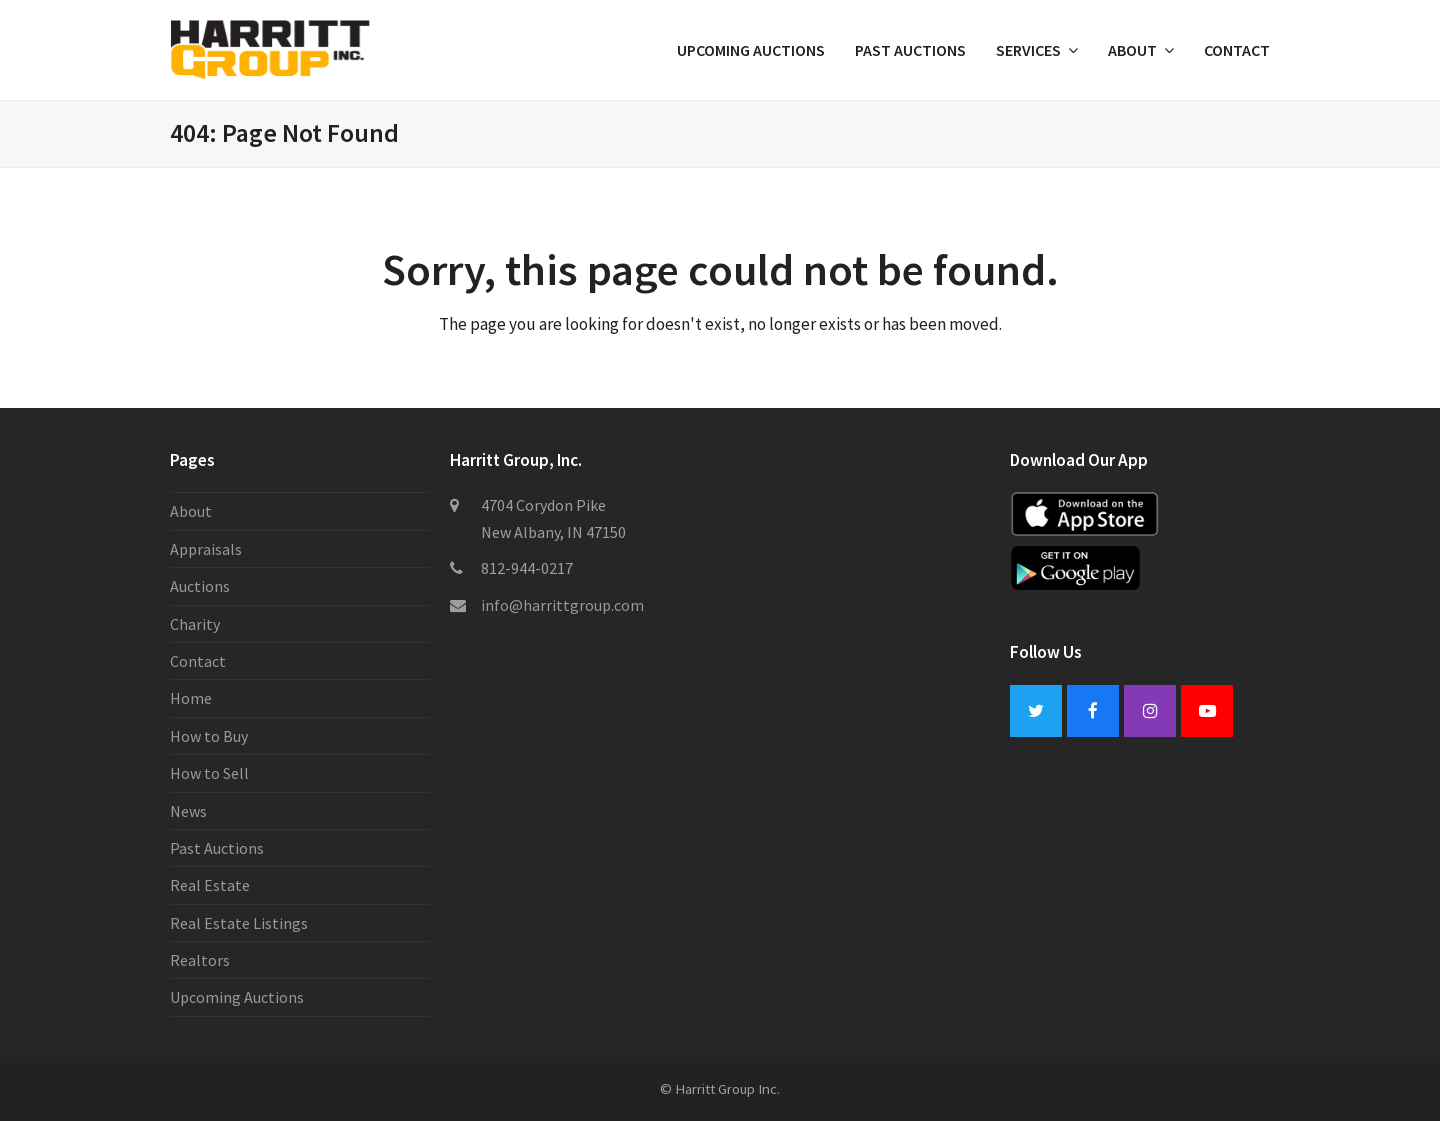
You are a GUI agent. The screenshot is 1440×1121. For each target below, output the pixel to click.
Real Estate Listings (239, 923)
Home (191, 698)
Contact (198, 661)
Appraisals (206, 549)
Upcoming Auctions (237, 997)
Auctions (200, 586)
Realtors (200, 960)
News (188, 811)
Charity (195, 624)
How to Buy (209, 736)
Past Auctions (217, 848)
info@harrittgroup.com (562, 605)
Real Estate (210, 885)
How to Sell (209, 773)
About (191, 511)
